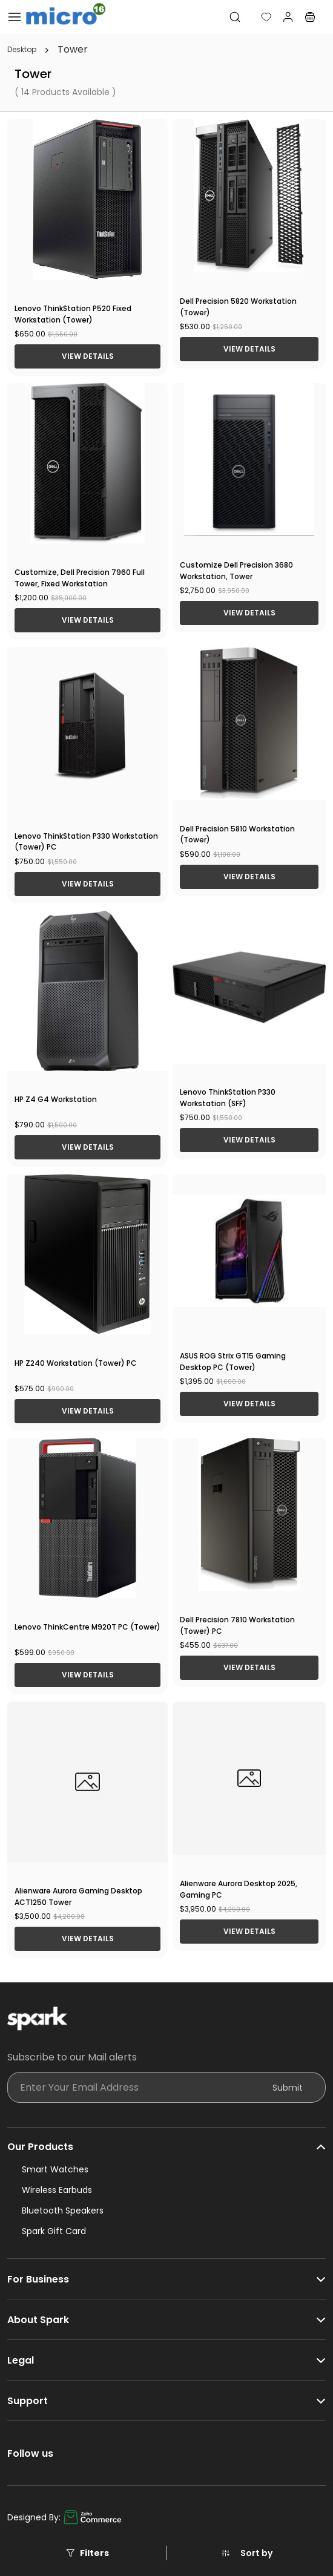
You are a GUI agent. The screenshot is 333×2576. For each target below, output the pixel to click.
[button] (256, 17)
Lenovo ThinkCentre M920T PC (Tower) (87, 1627)
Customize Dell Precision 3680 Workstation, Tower (236, 571)
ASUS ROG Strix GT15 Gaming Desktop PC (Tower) (233, 1361)
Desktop (21, 49)
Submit (287, 2088)
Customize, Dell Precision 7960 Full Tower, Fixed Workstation (80, 578)
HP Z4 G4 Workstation (56, 1099)
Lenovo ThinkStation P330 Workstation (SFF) (227, 1098)
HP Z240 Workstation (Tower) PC (76, 1363)
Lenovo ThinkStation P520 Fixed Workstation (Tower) (73, 314)
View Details (88, 356)
